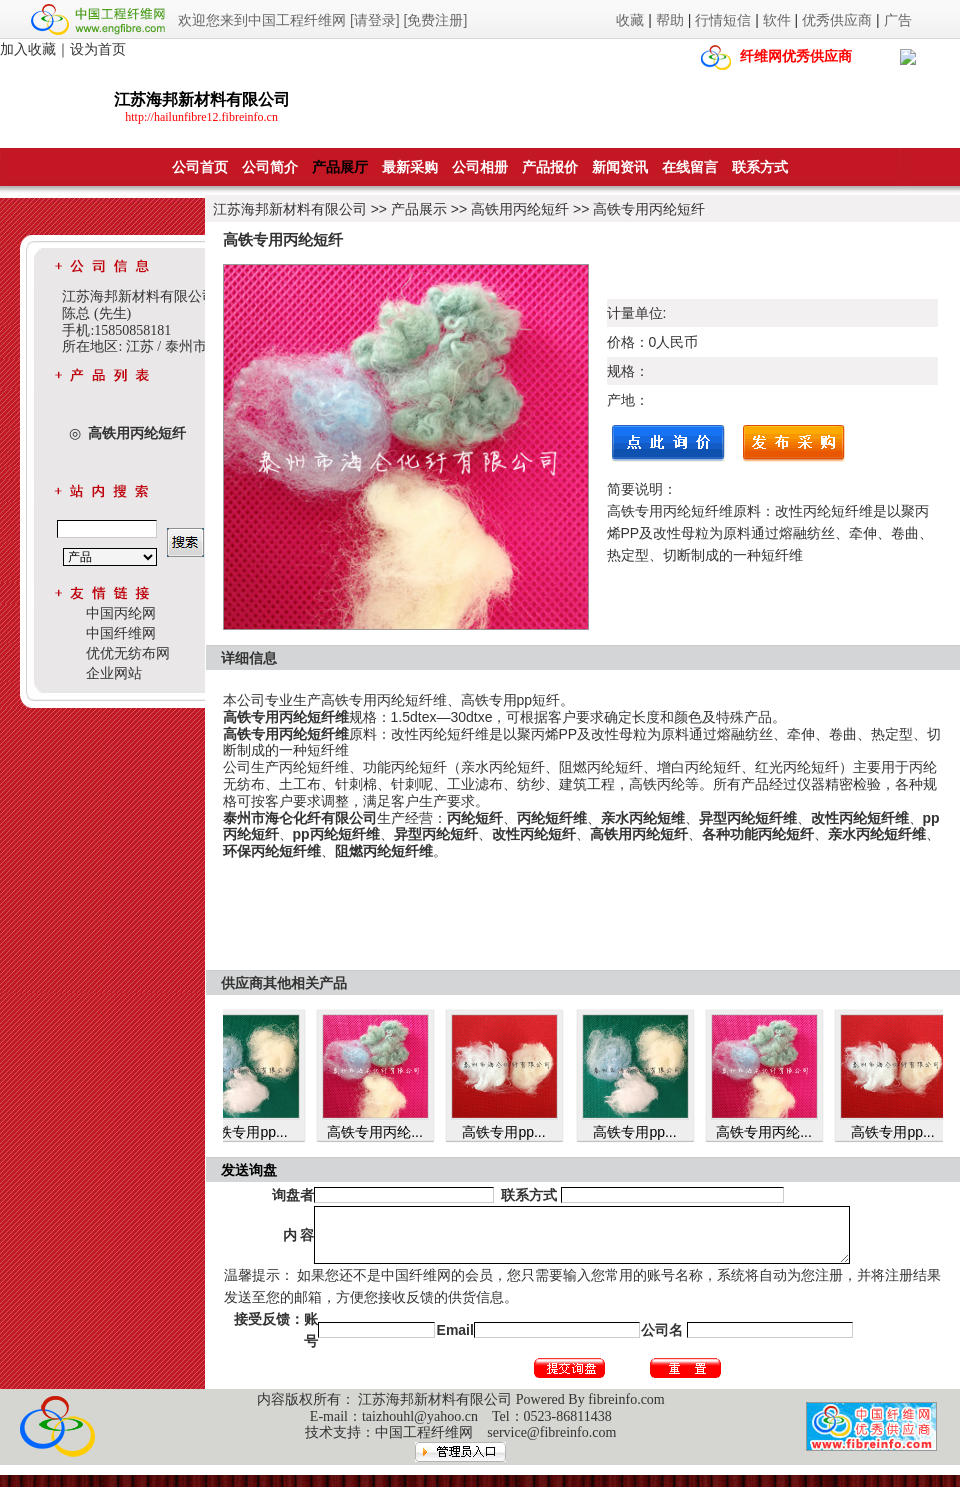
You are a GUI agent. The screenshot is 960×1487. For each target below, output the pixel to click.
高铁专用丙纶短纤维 (384, 700)
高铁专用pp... (252, 1132)
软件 (777, 20)
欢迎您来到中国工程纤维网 (262, 20)
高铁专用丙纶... (382, 1132)
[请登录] (375, 20)
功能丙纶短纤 (405, 767)
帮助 (670, 20)
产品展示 (419, 209)
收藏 (630, 20)
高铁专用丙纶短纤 (649, 209)
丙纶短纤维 (314, 767)
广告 (898, 20)
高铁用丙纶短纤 (520, 209)
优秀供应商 (837, 20)
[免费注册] (436, 20)
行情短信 (723, 20)
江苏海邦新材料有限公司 (290, 209)
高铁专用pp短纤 (511, 700)
